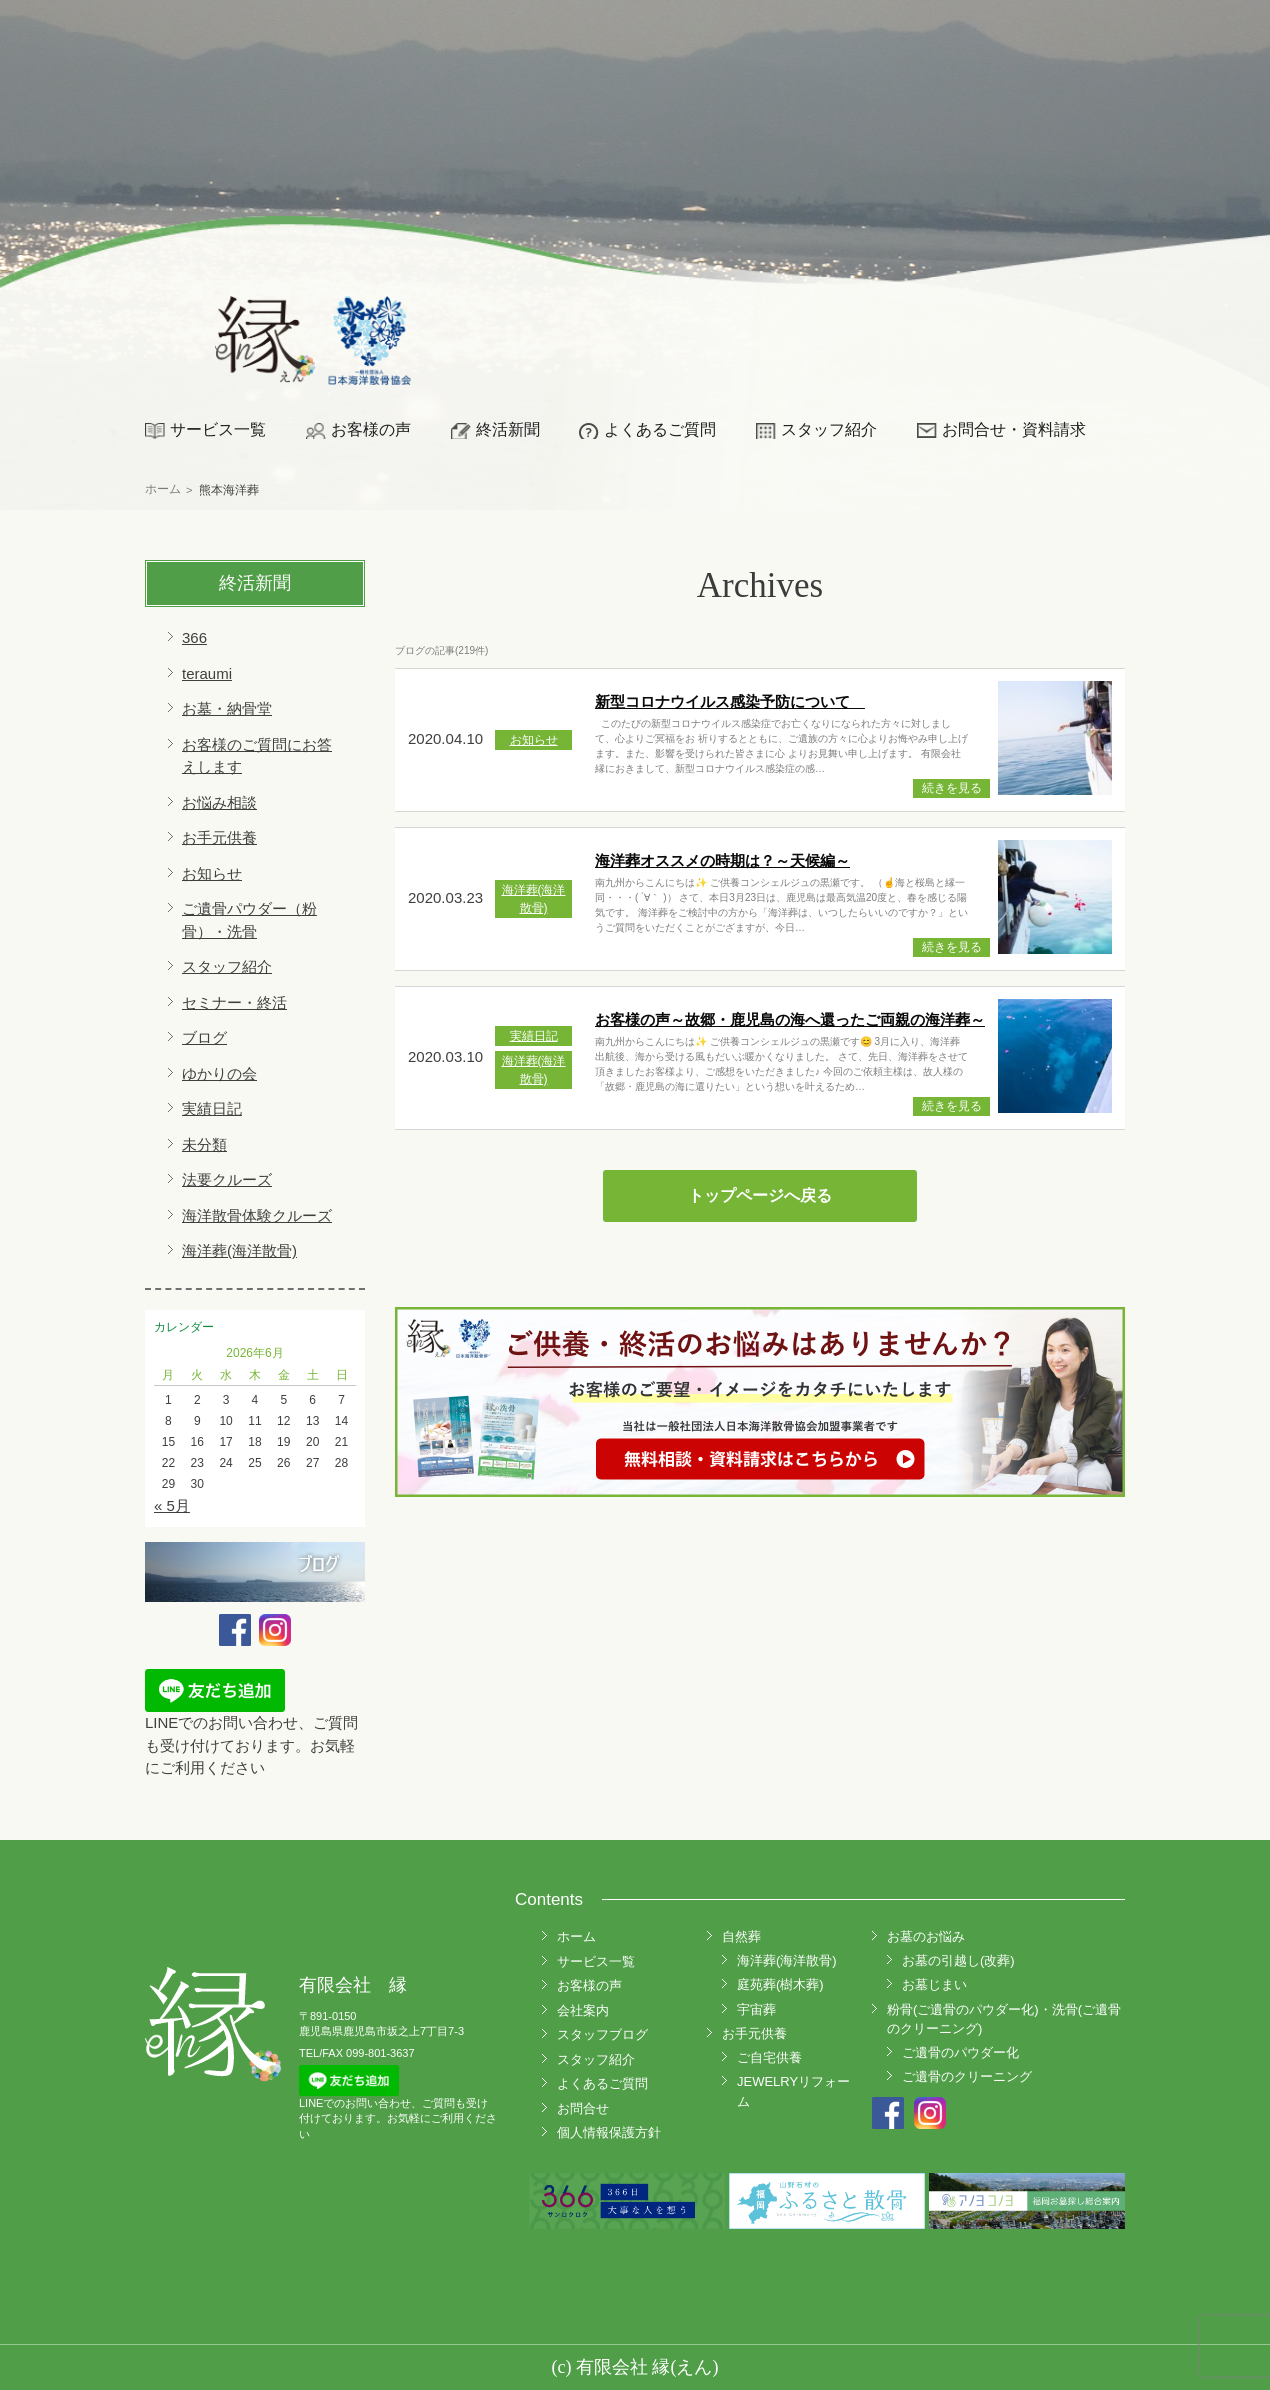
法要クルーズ (227, 1179)
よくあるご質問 (660, 429)
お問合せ (583, 2108)
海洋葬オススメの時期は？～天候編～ (722, 860)
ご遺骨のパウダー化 (960, 2052)
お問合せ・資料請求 (1014, 429)
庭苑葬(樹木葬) (780, 1984)
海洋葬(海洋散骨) (239, 1250)
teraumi (207, 673)
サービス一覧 (218, 429)
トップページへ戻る (760, 1195)
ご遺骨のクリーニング (967, 2076)
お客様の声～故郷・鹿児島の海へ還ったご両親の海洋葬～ (790, 1019)
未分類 (204, 1144)
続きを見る (952, 788)
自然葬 (741, 1936)
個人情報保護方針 (609, 2132)
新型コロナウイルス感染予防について (730, 701)
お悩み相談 (219, 802)
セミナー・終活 (234, 1002)
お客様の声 (371, 429)
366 (194, 637)
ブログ (204, 1037)
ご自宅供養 (769, 2057)
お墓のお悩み (926, 1936)
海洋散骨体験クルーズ (257, 1215)
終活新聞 (508, 429)
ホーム (576, 1936)
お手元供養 (219, 837)
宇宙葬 (756, 2009)
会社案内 (583, 2010)
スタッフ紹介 (829, 429)
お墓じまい (934, 1984)
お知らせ (212, 873)
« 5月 (172, 1505)
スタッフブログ (602, 2034)
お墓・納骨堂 (227, 708)
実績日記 (212, 1108)
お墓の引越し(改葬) (958, 1960)
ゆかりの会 (219, 1073)
